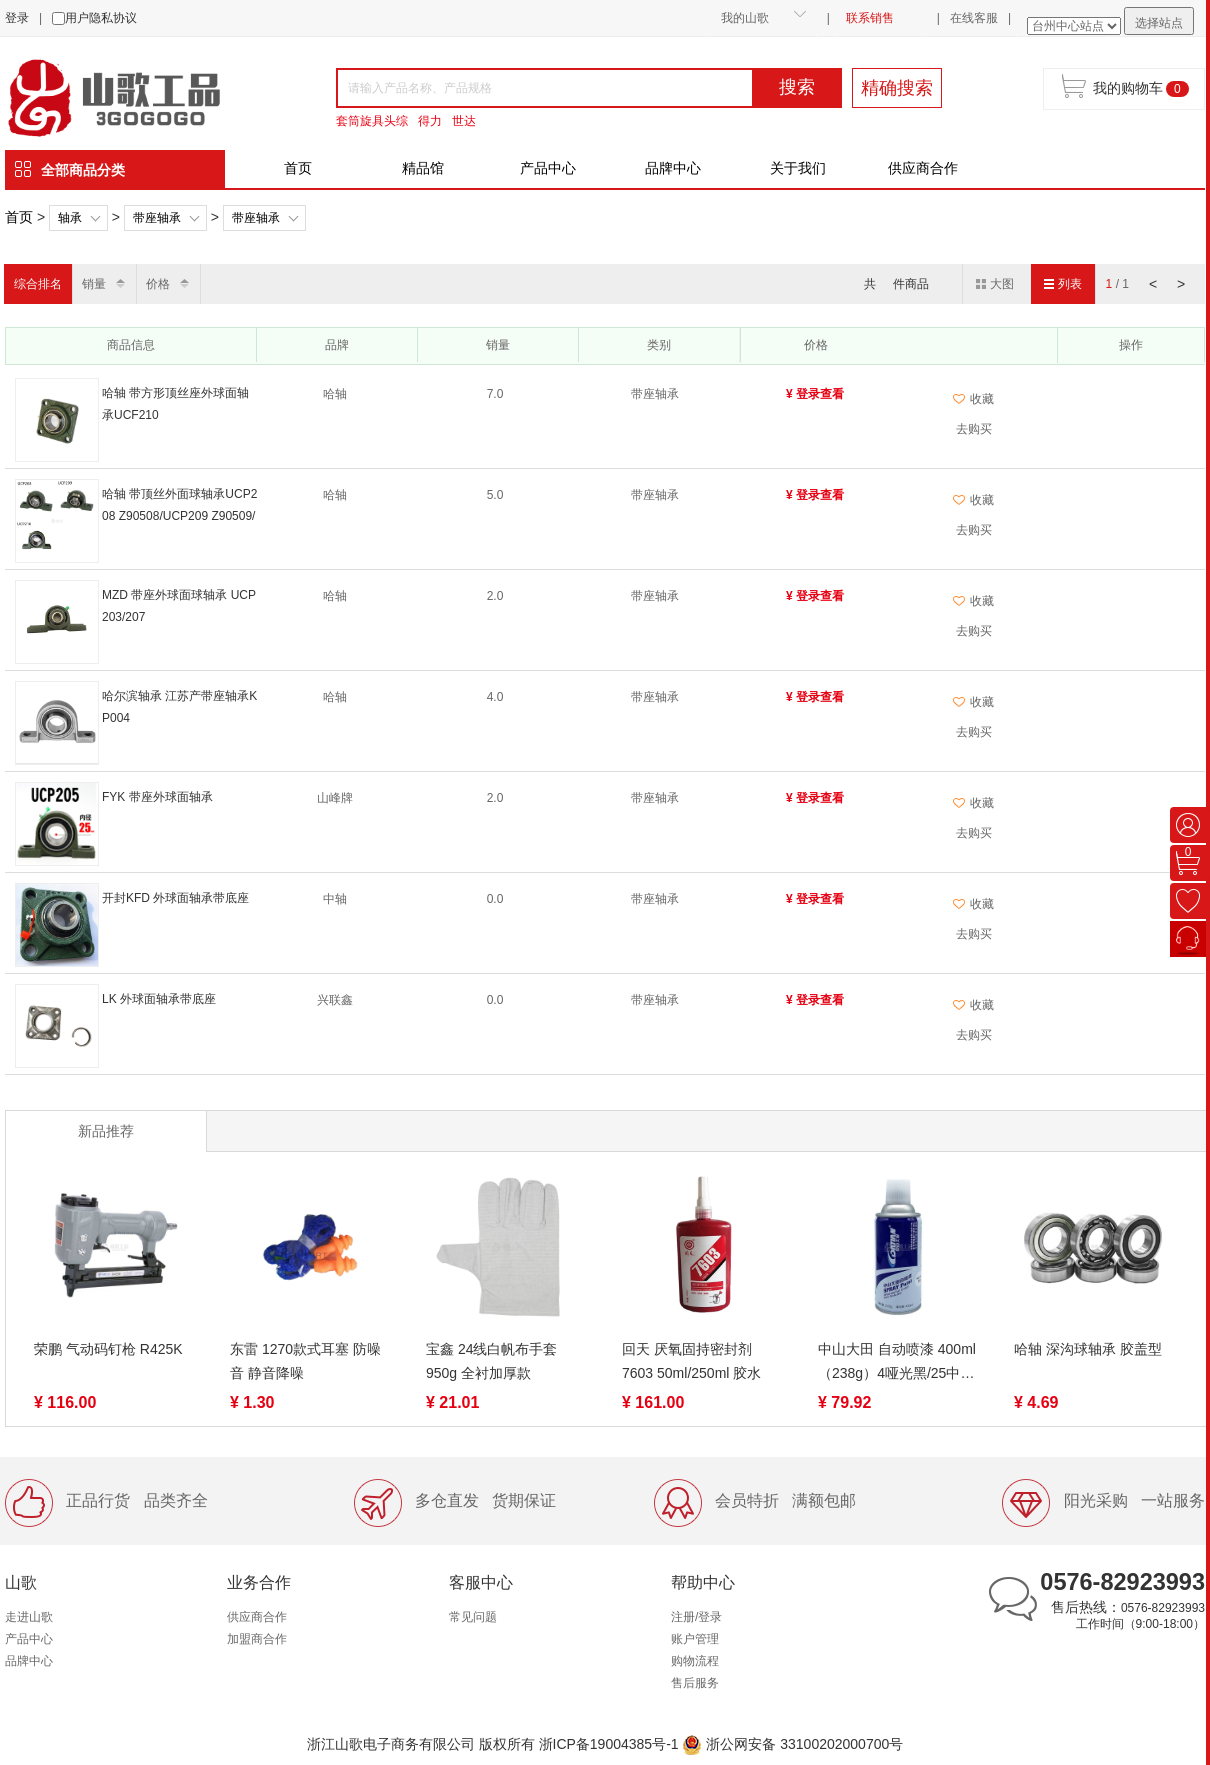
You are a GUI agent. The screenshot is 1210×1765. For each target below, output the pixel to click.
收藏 (973, 399)
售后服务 (695, 1683)
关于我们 (798, 168)
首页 (298, 168)
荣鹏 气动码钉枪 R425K (108, 1349)
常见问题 (473, 1617)
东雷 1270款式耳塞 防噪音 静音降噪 (305, 1361)
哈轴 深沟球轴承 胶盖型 (1088, 1349)
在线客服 (974, 18)
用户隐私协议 (101, 18)
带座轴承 (157, 218)
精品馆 (423, 168)
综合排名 (38, 284)
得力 (430, 121)
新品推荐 (106, 1131)
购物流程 (695, 1661)
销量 (94, 284)
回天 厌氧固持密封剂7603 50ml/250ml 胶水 (691, 1361)
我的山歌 (745, 18)
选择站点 (1159, 23)
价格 (158, 284)
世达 (464, 121)
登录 (17, 18)
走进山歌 (29, 1617)
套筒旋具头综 (372, 121)
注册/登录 (696, 1617)
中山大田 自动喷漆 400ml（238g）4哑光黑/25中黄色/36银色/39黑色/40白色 (897, 1363)
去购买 (974, 429)
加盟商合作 (257, 1639)
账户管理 (695, 1639)
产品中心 (548, 168)
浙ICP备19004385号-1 (609, 1744)
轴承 (70, 218)
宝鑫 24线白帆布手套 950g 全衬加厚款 (491, 1361)
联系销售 (870, 18)
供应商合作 (923, 168)
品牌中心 (673, 168)
